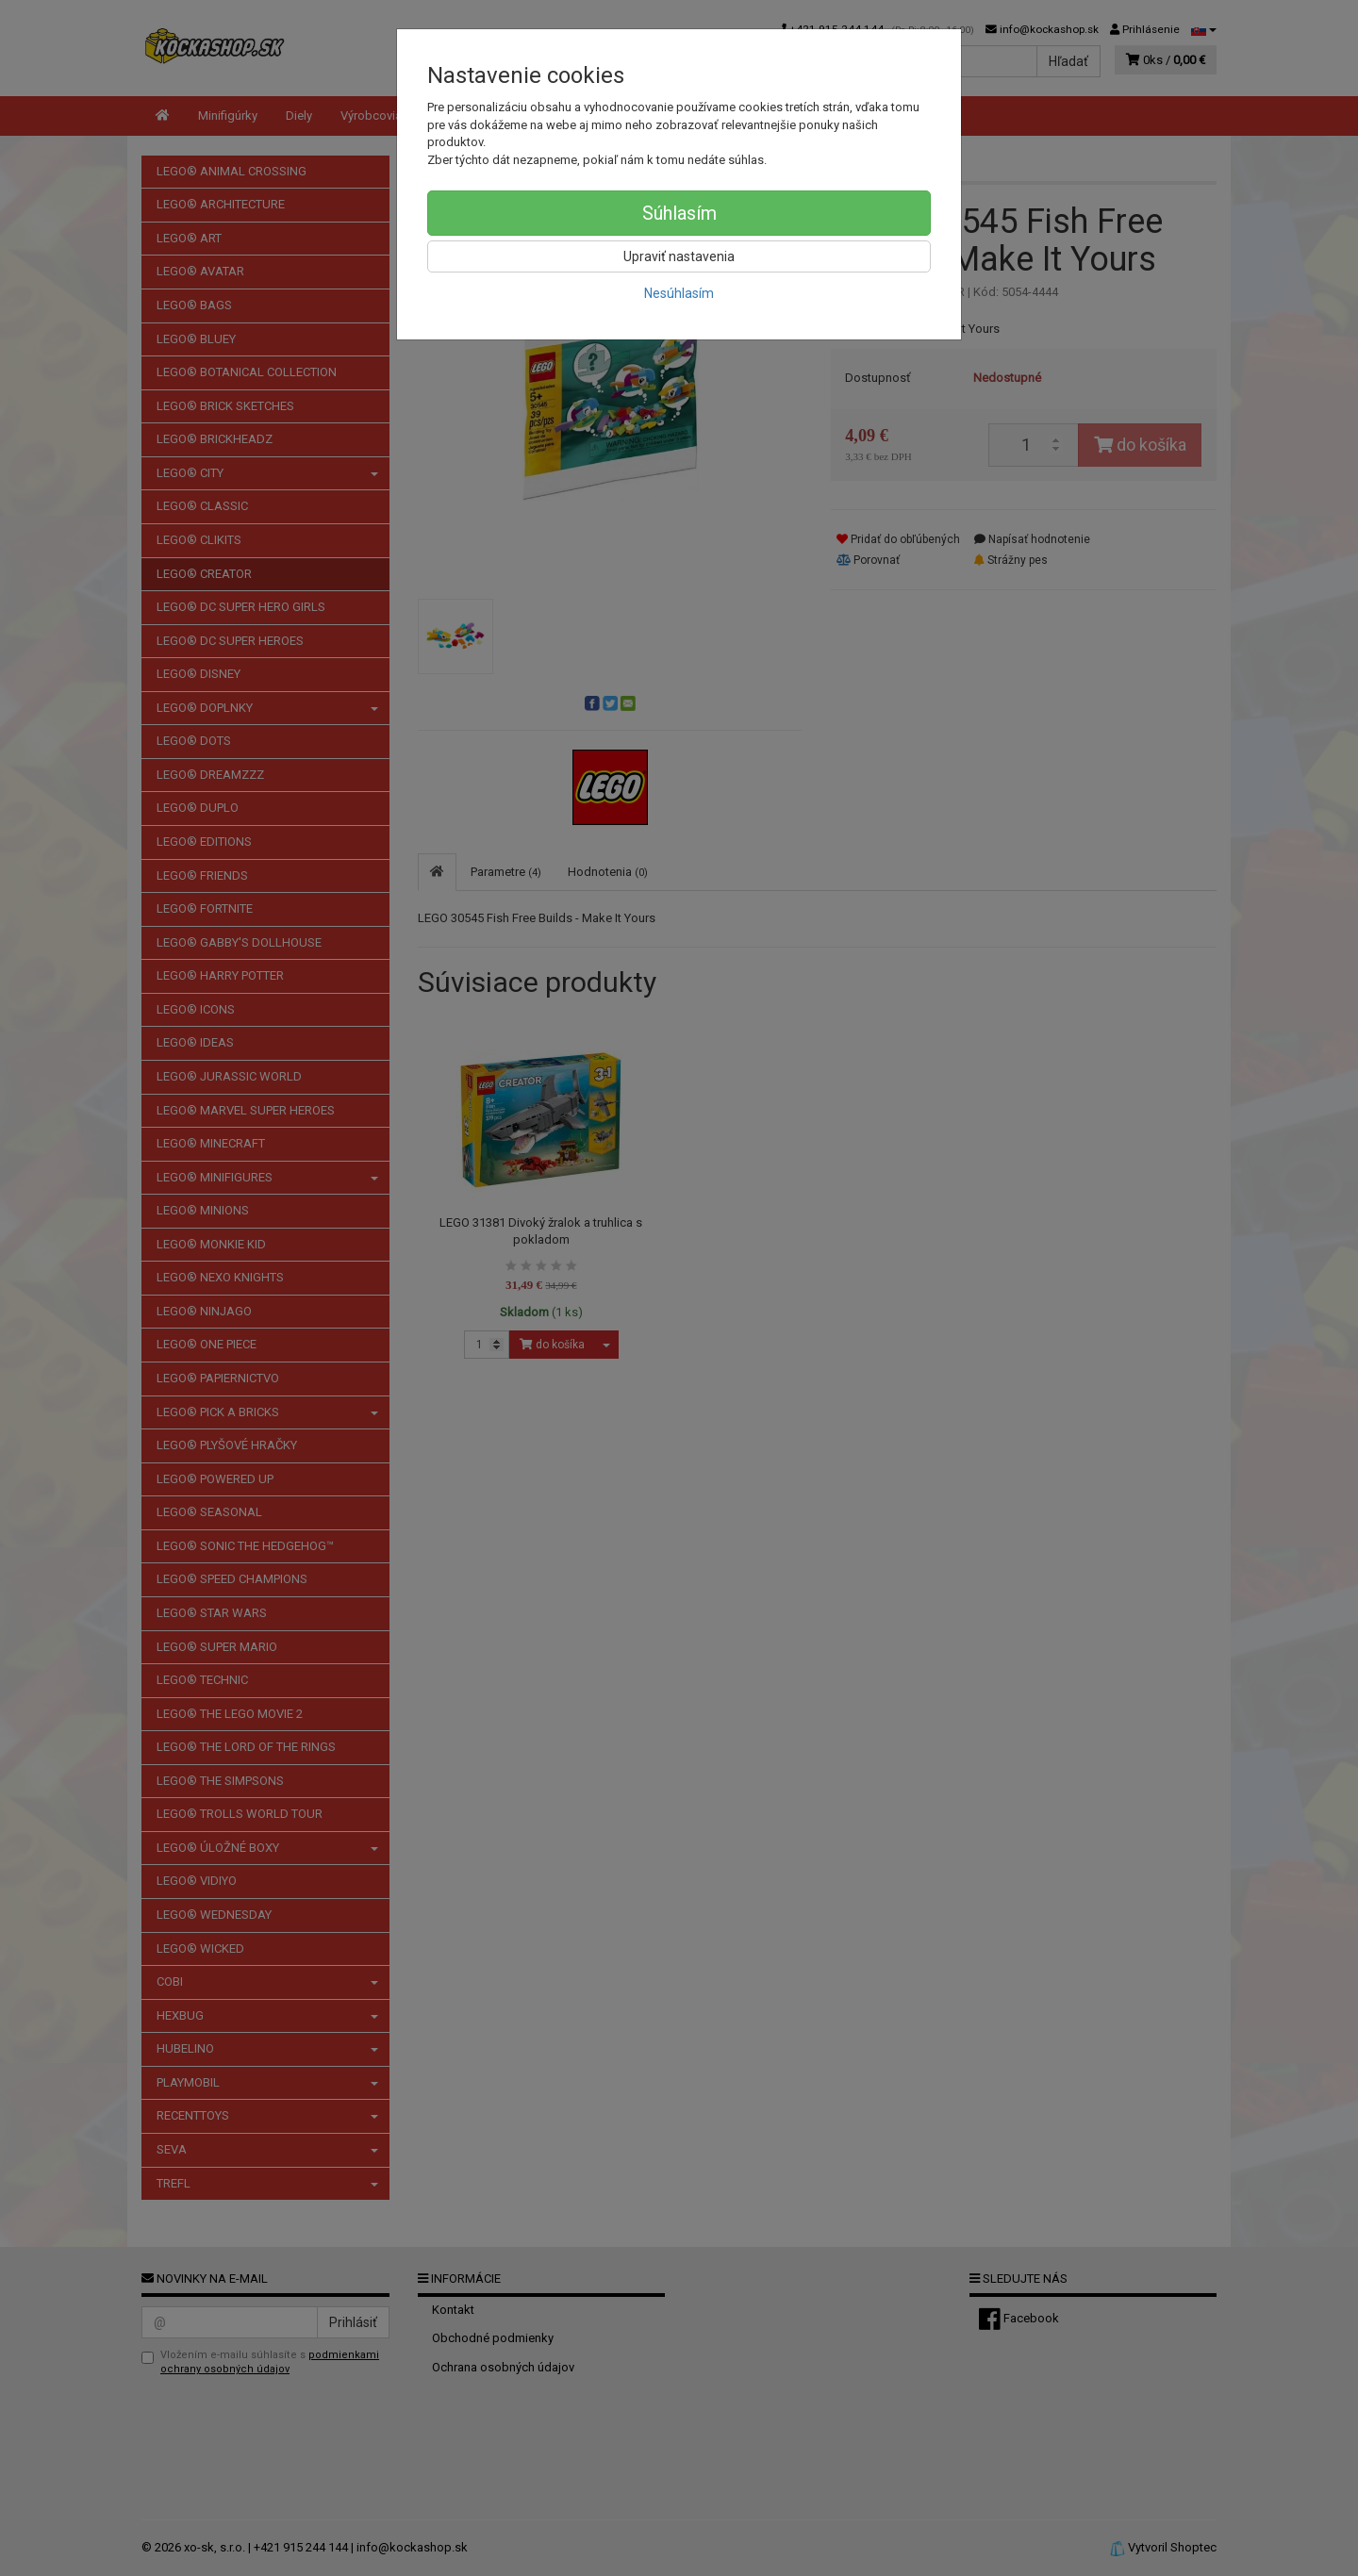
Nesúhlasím (679, 293)
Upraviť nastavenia (679, 256)
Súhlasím (679, 213)
